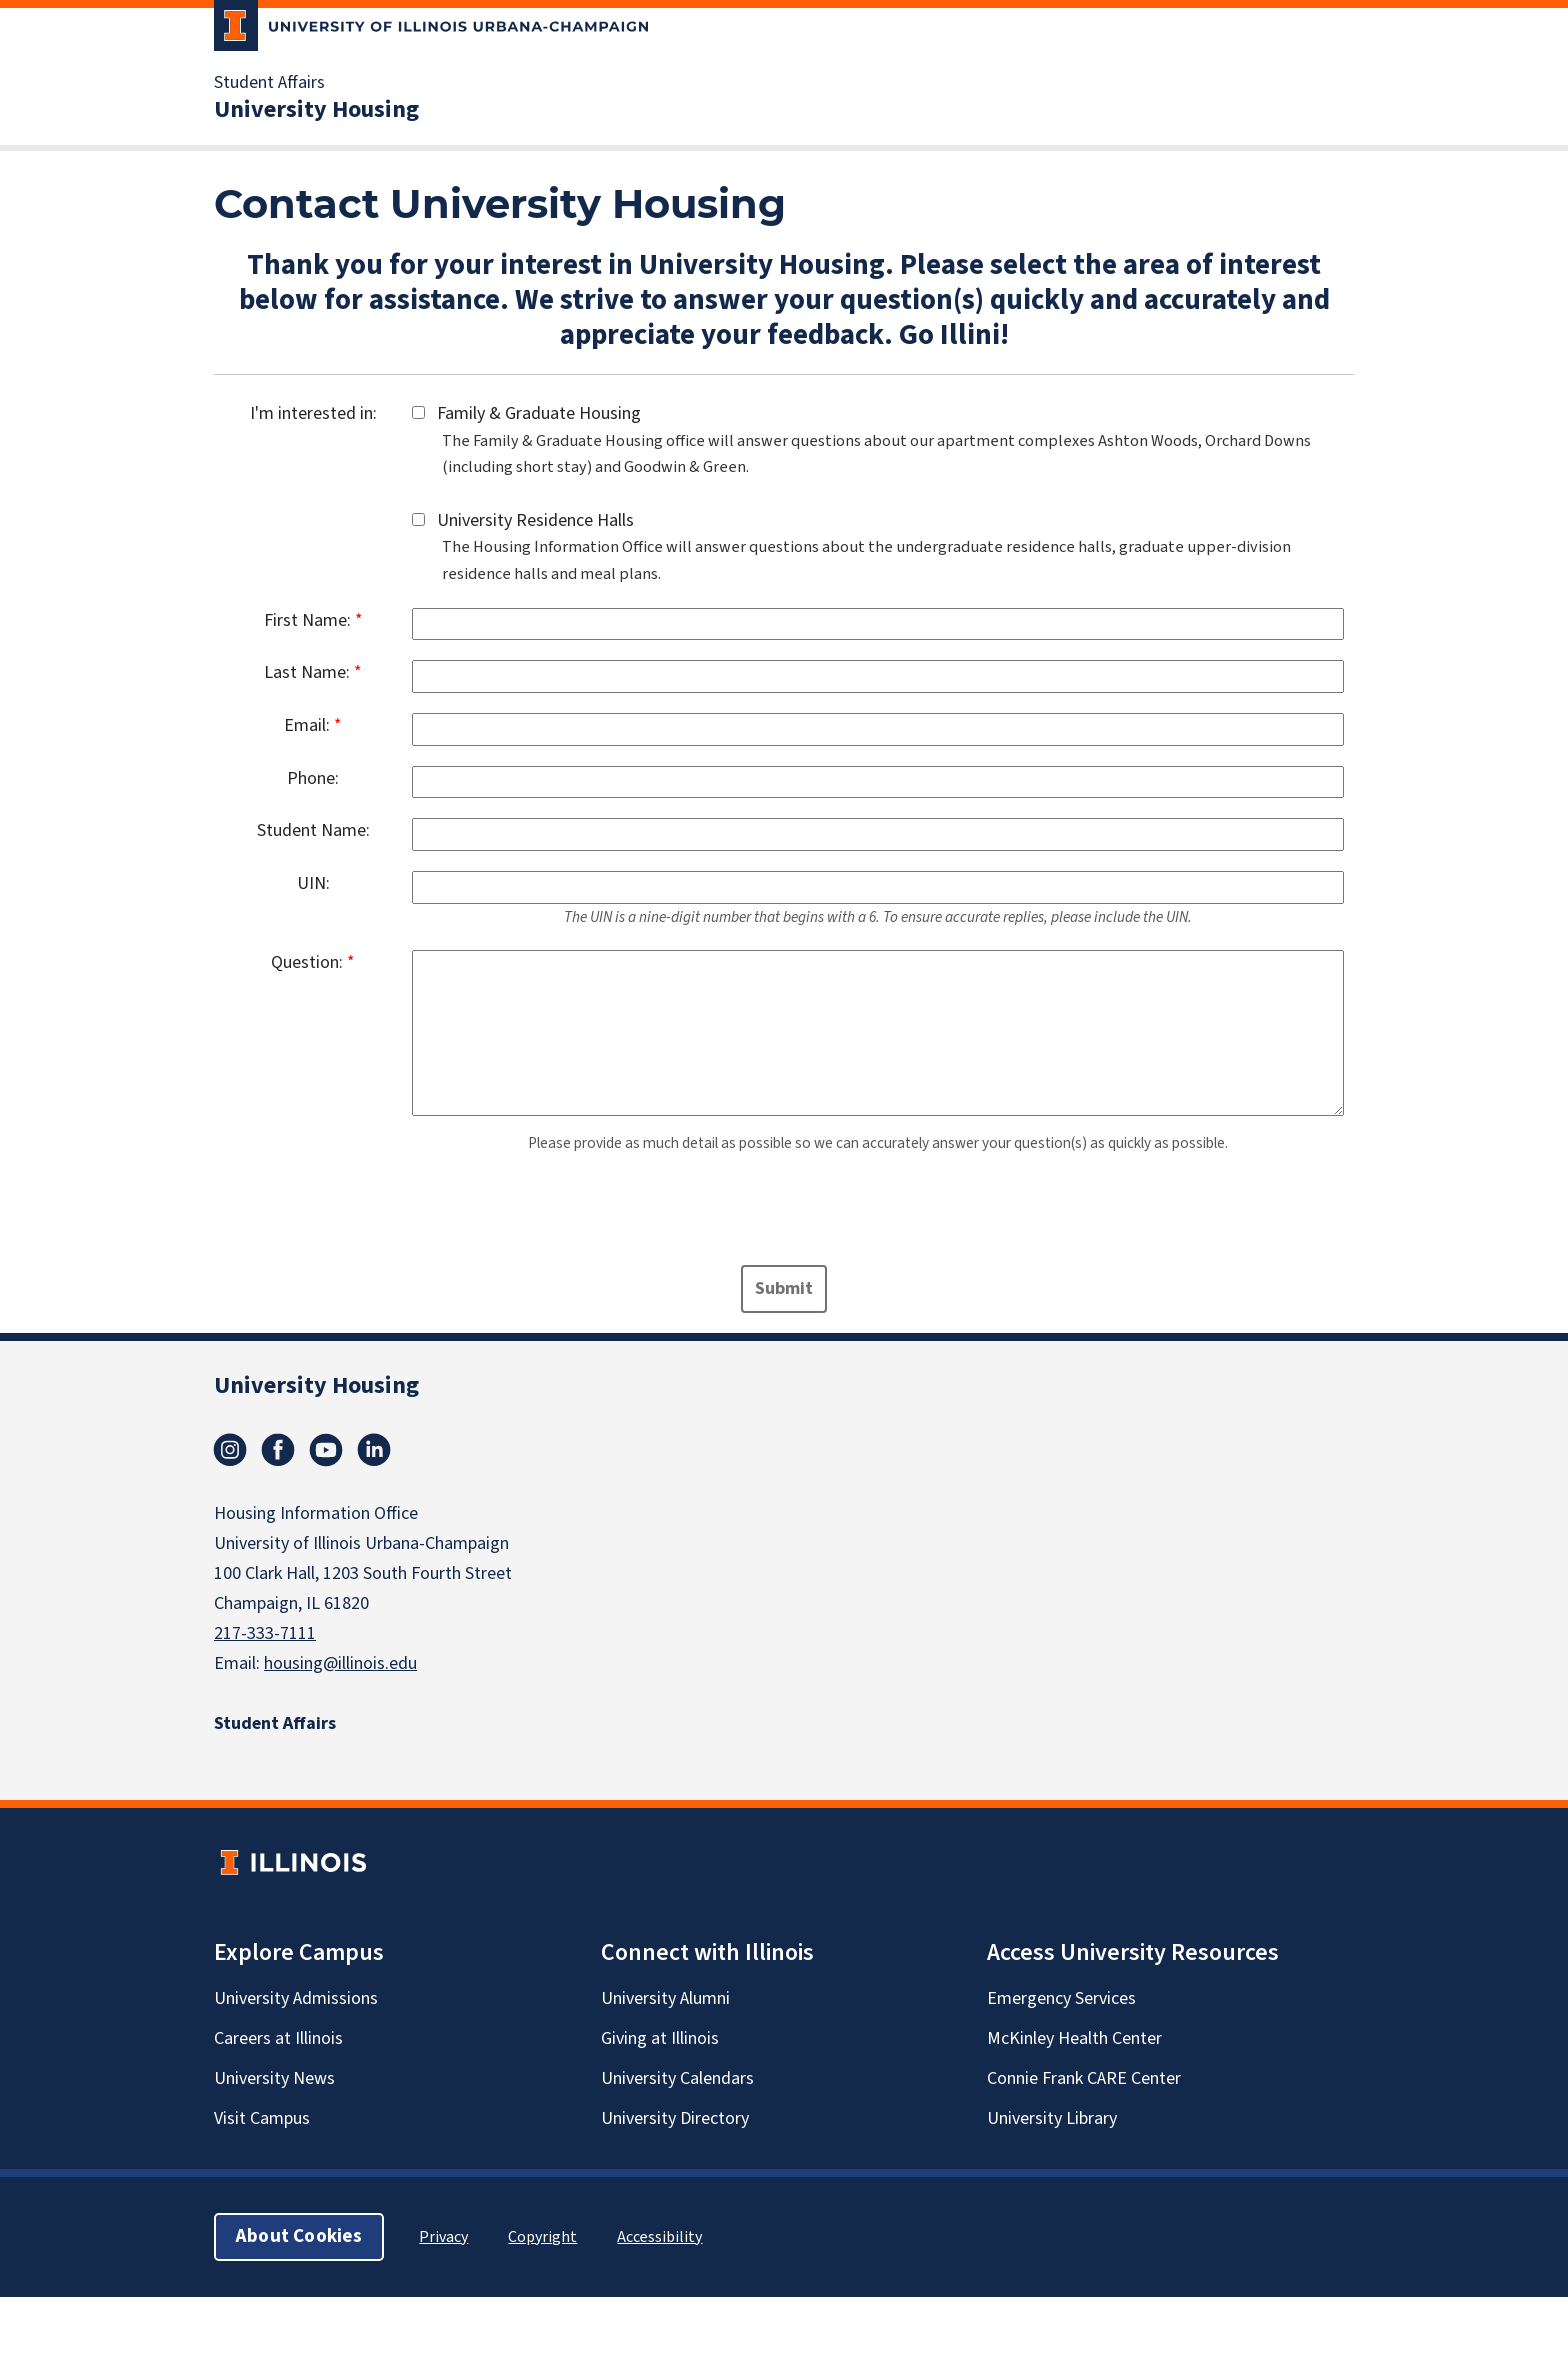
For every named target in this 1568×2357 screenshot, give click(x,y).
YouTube (326, 1450)
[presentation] (376, 1216)
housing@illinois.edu (340, 1663)
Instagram (230, 1450)
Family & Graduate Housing (533, 413)
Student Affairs (269, 83)
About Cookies (299, 2236)
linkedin (374, 1450)
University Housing (316, 110)
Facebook (278, 1450)
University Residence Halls (529, 520)
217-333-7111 (265, 1633)
